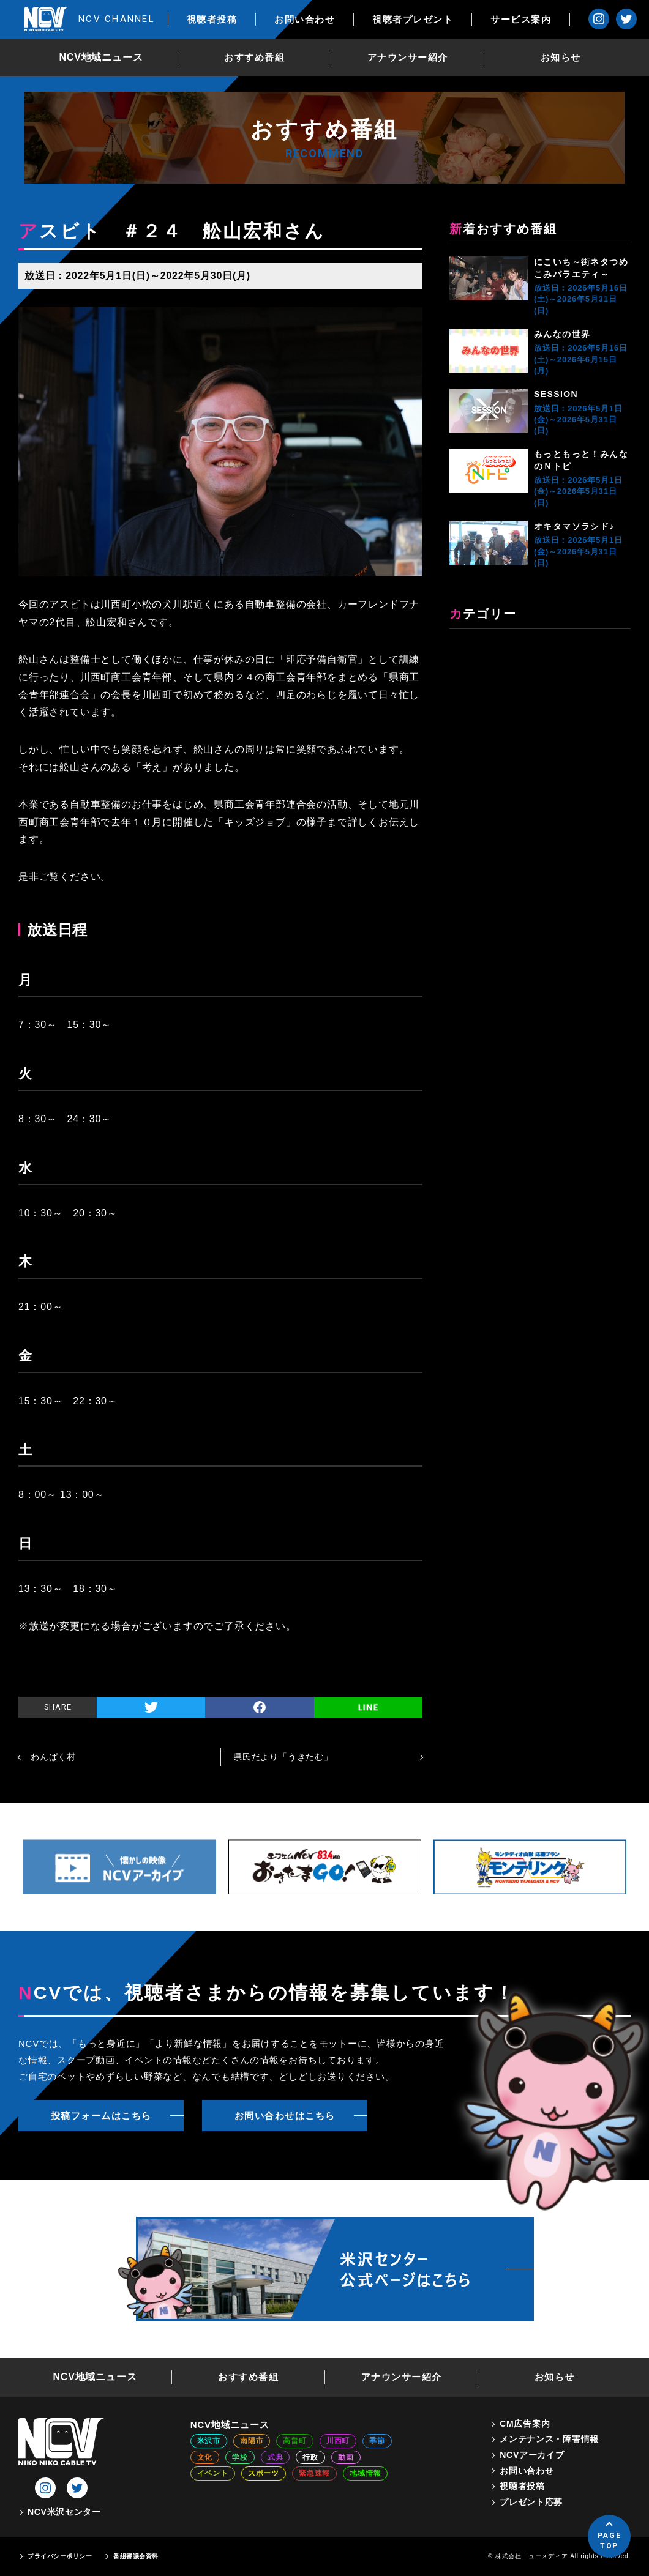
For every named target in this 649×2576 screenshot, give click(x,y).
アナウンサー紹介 (407, 57)
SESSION (556, 394)
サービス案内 (520, 19)
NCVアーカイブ (532, 2455)
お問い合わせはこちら (285, 2115)
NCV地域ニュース (101, 57)
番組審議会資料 (136, 2556)
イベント (212, 2473)
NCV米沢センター (64, 2512)
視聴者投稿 (212, 19)
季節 (377, 2440)
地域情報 (365, 2473)
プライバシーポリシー (60, 2556)
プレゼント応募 (531, 2502)
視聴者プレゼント (412, 19)
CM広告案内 (525, 2424)
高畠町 (294, 2440)
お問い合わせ (304, 19)
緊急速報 (314, 2473)
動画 (346, 2457)
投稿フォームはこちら (101, 2115)
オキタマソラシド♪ (574, 526)
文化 (205, 2457)
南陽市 (251, 2440)
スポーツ (263, 2473)
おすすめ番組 (254, 57)
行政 (310, 2457)
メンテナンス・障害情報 (549, 2439)
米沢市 (208, 2440)
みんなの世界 (562, 334)
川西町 (338, 2440)
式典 (275, 2457)
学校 (240, 2457)
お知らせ (561, 57)
